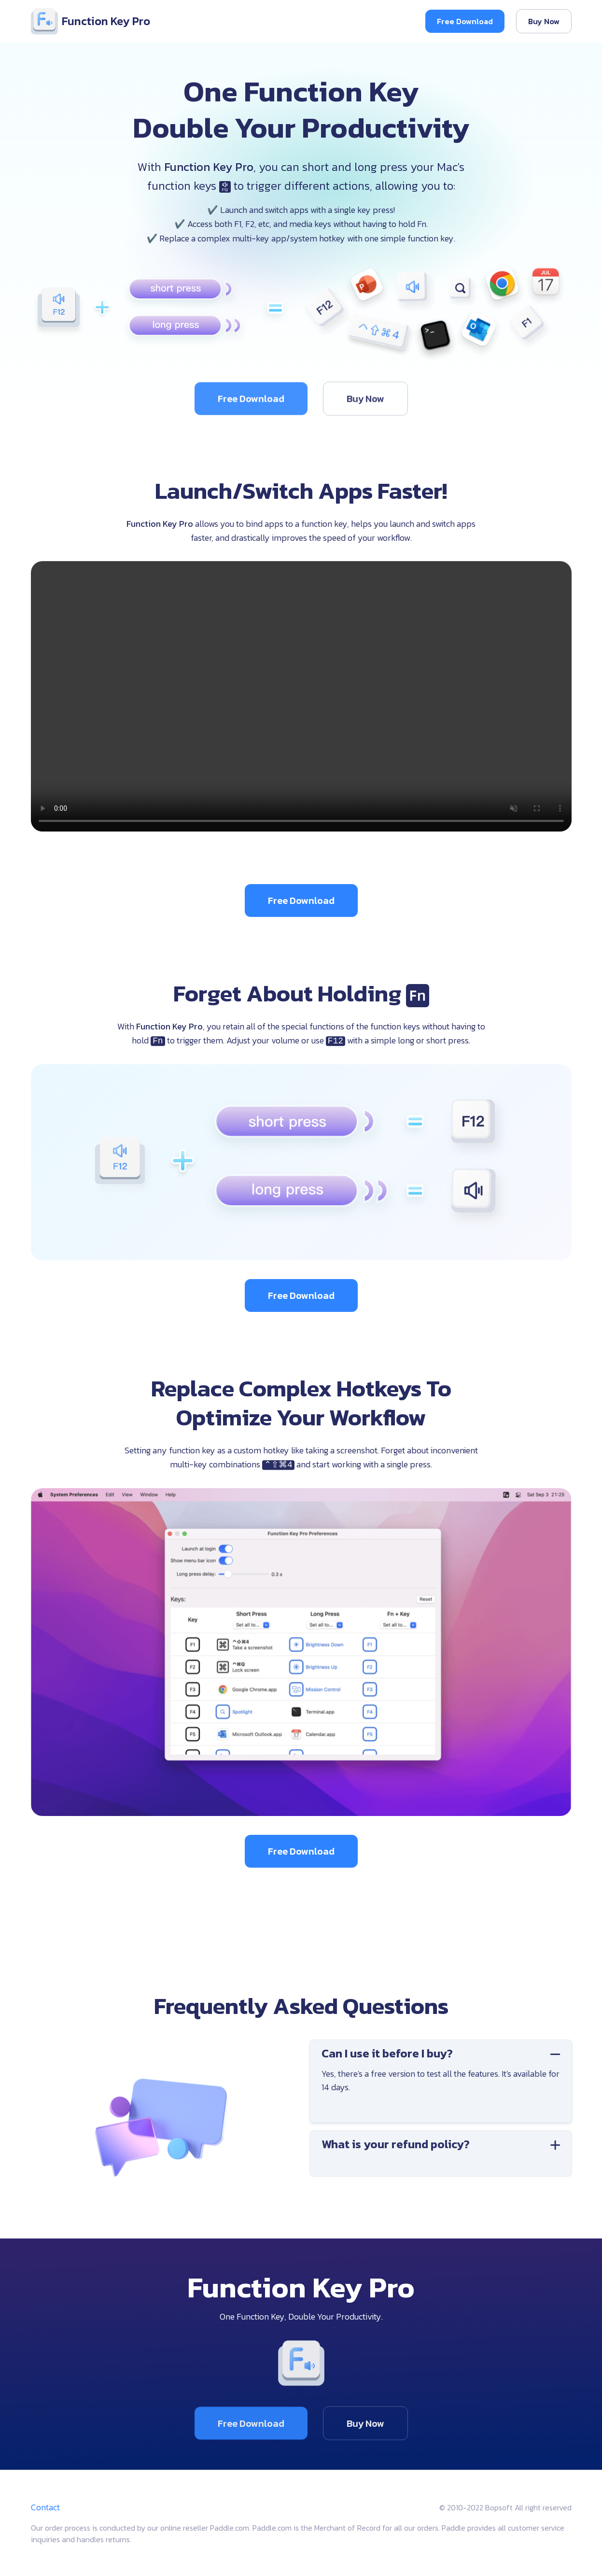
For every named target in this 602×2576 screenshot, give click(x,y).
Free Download (465, 21)
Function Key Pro (90, 21)
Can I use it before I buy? (449, 2053)
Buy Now (544, 21)
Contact (45, 2507)
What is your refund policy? (449, 2144)
